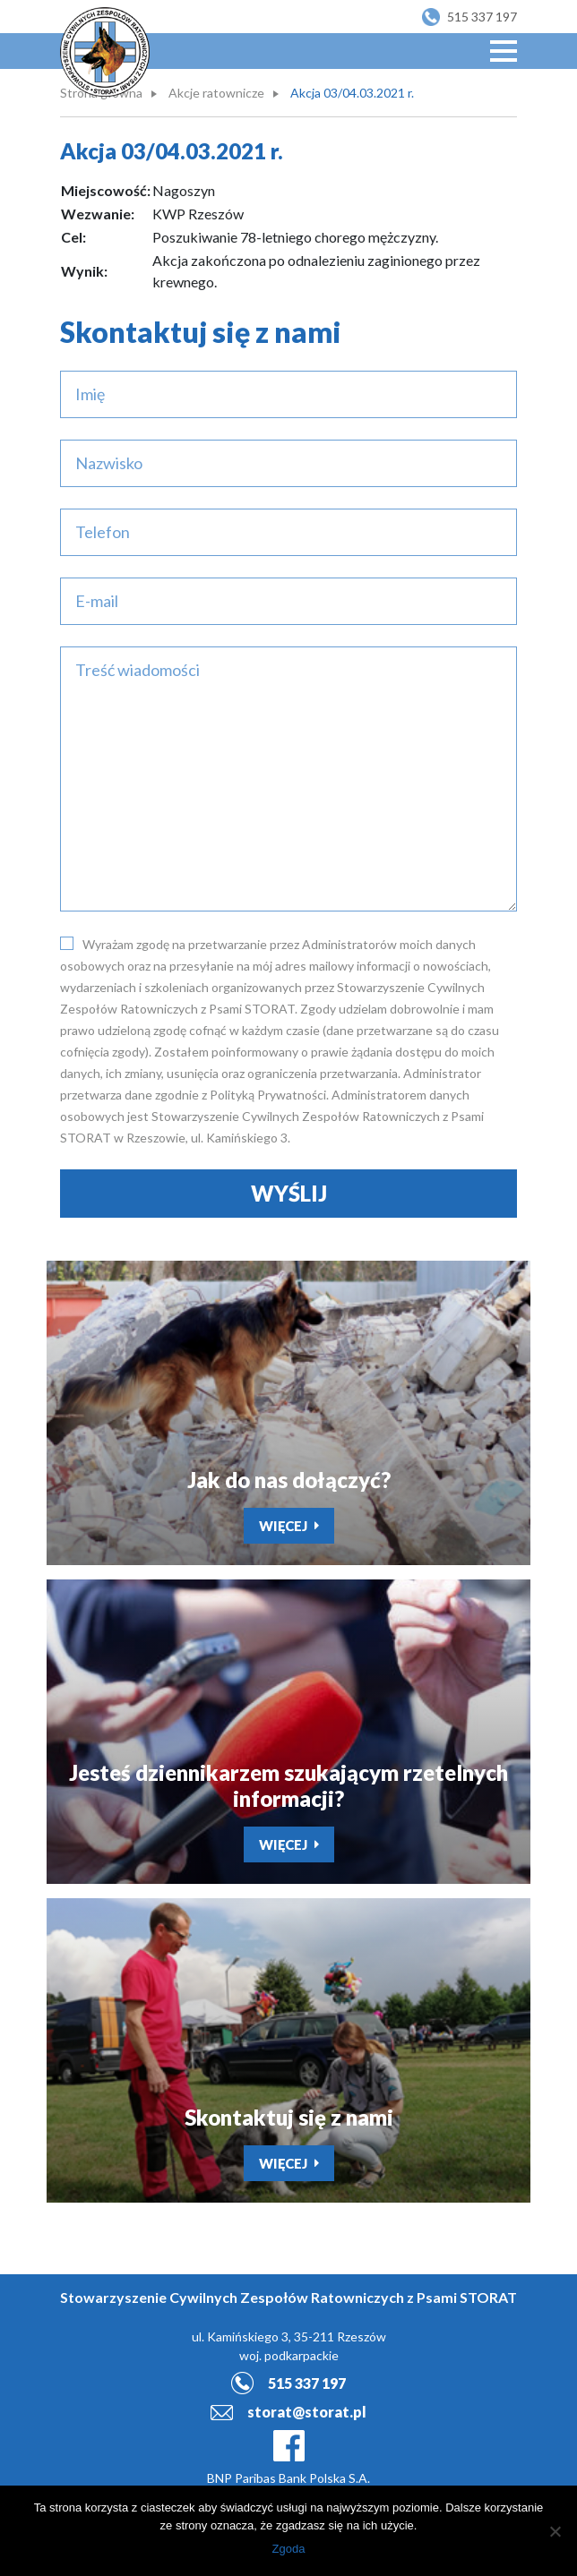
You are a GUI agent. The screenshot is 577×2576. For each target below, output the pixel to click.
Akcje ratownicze (216, 92)
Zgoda (289, 2548)
